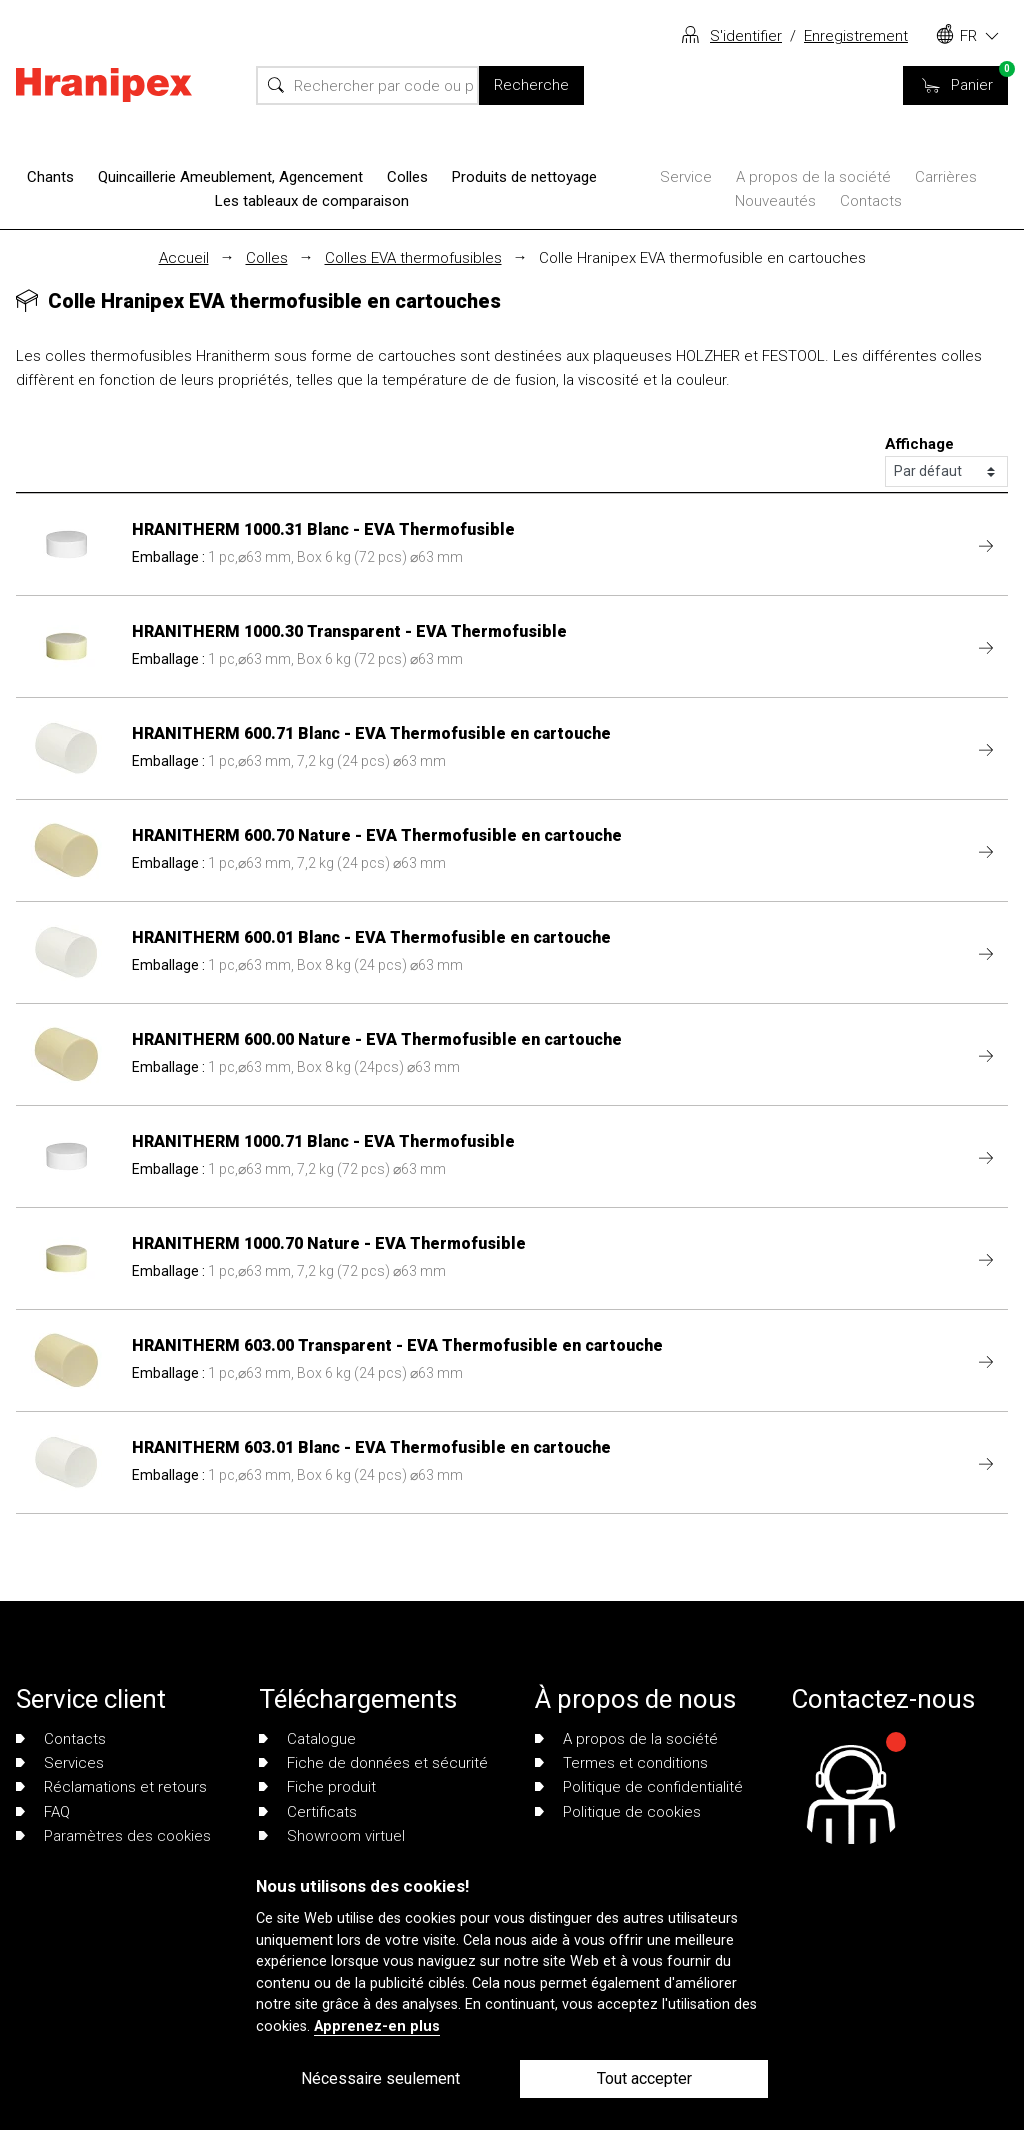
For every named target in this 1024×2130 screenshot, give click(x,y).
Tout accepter (644, 2078)
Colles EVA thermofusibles (413, 258)
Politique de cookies (618, 1812)
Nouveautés (775, 201)
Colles (407, 177)
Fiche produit (317, 1787)
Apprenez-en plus (377, 2026)
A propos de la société (813, 177)
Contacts (871, 201)
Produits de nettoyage (524, 177)
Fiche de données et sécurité (373, 1763)
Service (686, 177)
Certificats (308, 1812)
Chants (50, 177)
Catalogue (307, 1739)
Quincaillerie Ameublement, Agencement (230, 177)
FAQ (43, 1812)
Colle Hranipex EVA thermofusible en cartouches (702, 258)
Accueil (184, 258)
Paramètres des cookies (113, 1836)
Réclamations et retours (111, 1787)
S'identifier (746, 36)
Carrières (946, 177)
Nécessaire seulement (380, 2078)
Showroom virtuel (332, 1836)
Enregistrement (856, 36)
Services (60, 1763)
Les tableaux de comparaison (312, 201)
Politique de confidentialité (639, 1787)
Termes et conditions (621, 1763)
